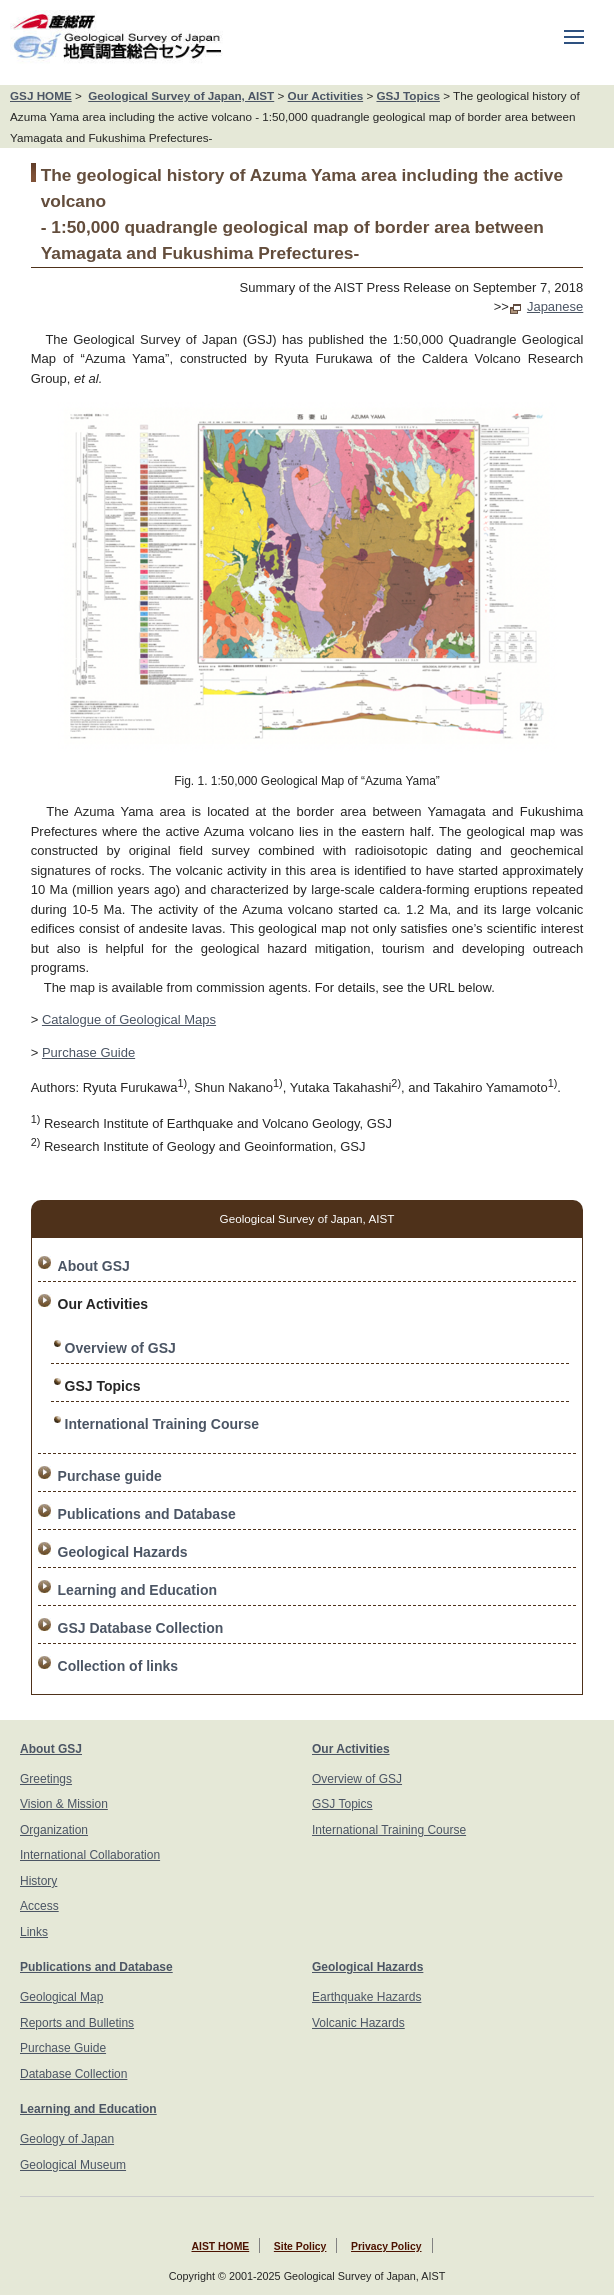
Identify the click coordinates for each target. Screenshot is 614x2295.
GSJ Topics (407, 95)
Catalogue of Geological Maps (129, 1019)
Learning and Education (137, 1590)
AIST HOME (220, 2246)
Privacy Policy (386, 2246)
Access (39, 1906)
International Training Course (162, 1424)
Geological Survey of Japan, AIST (181, 95)
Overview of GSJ (120, 1348)
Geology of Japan (67, 2139)
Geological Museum (73, 2165)
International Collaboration (90, 1855)
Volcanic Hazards (358, 2023)
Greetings (46, 1779)
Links (34, 1932)
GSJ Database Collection (141, 1628)
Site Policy (300, 2246)
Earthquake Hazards (366, 1997)
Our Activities (326, 95)
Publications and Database (147, 1514)
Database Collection (73, 2074)
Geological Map (61, 1997)
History (38, 1881)
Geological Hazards (123, 1552)
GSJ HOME (41, 95)
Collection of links (118, 1666)
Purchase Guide (88, 1052)
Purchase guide (110, 1476)
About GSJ (94, 1266)
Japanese (555, 306)
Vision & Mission (64, 1804)
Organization (54, 1830)
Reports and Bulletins (77, 2023)
